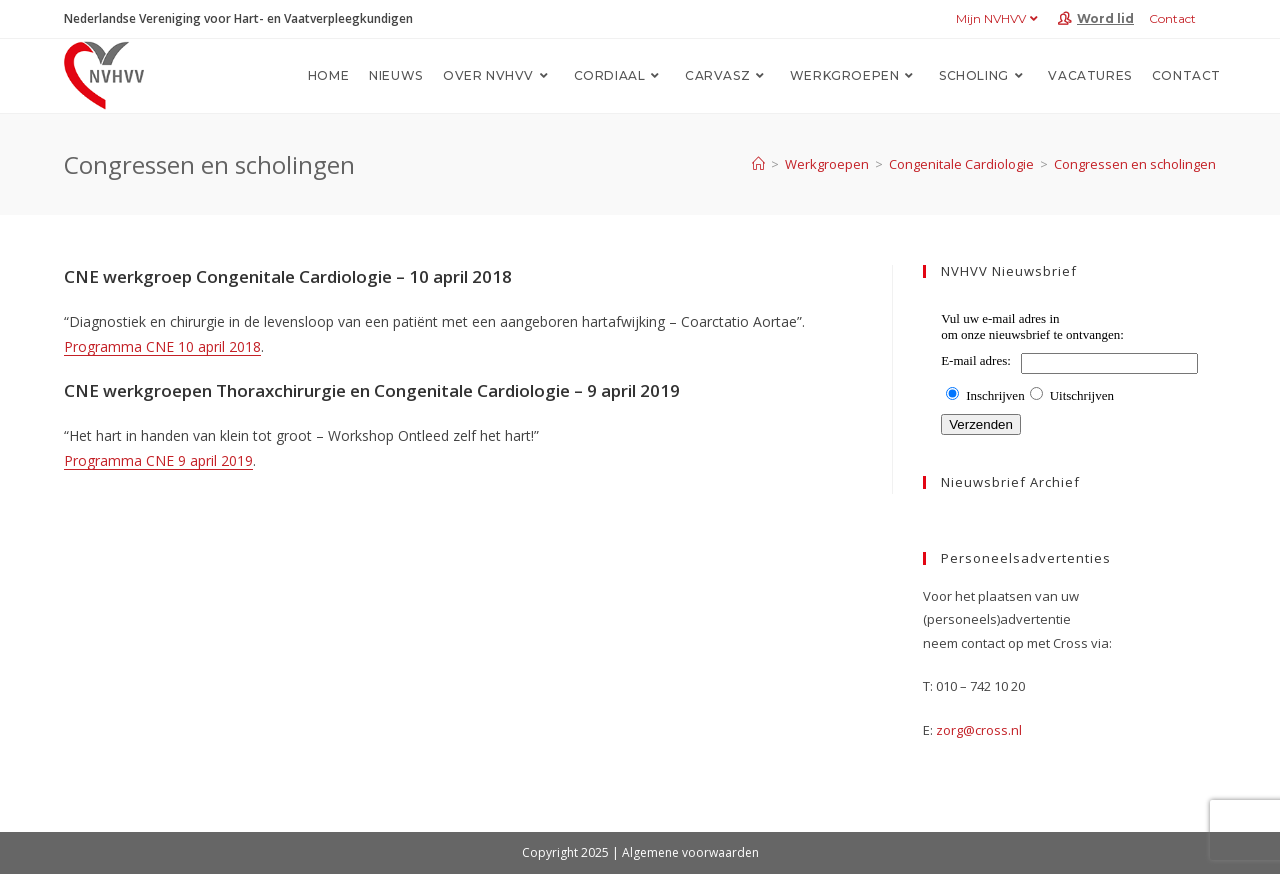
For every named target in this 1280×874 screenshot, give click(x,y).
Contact (1172, 18)
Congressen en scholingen (1135, 164)
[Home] (758, 164)
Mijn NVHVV (999, 18)
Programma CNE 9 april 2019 (158, 460)
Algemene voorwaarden (690, 852)
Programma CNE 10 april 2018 (162, 346)
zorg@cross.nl (979, 730)
